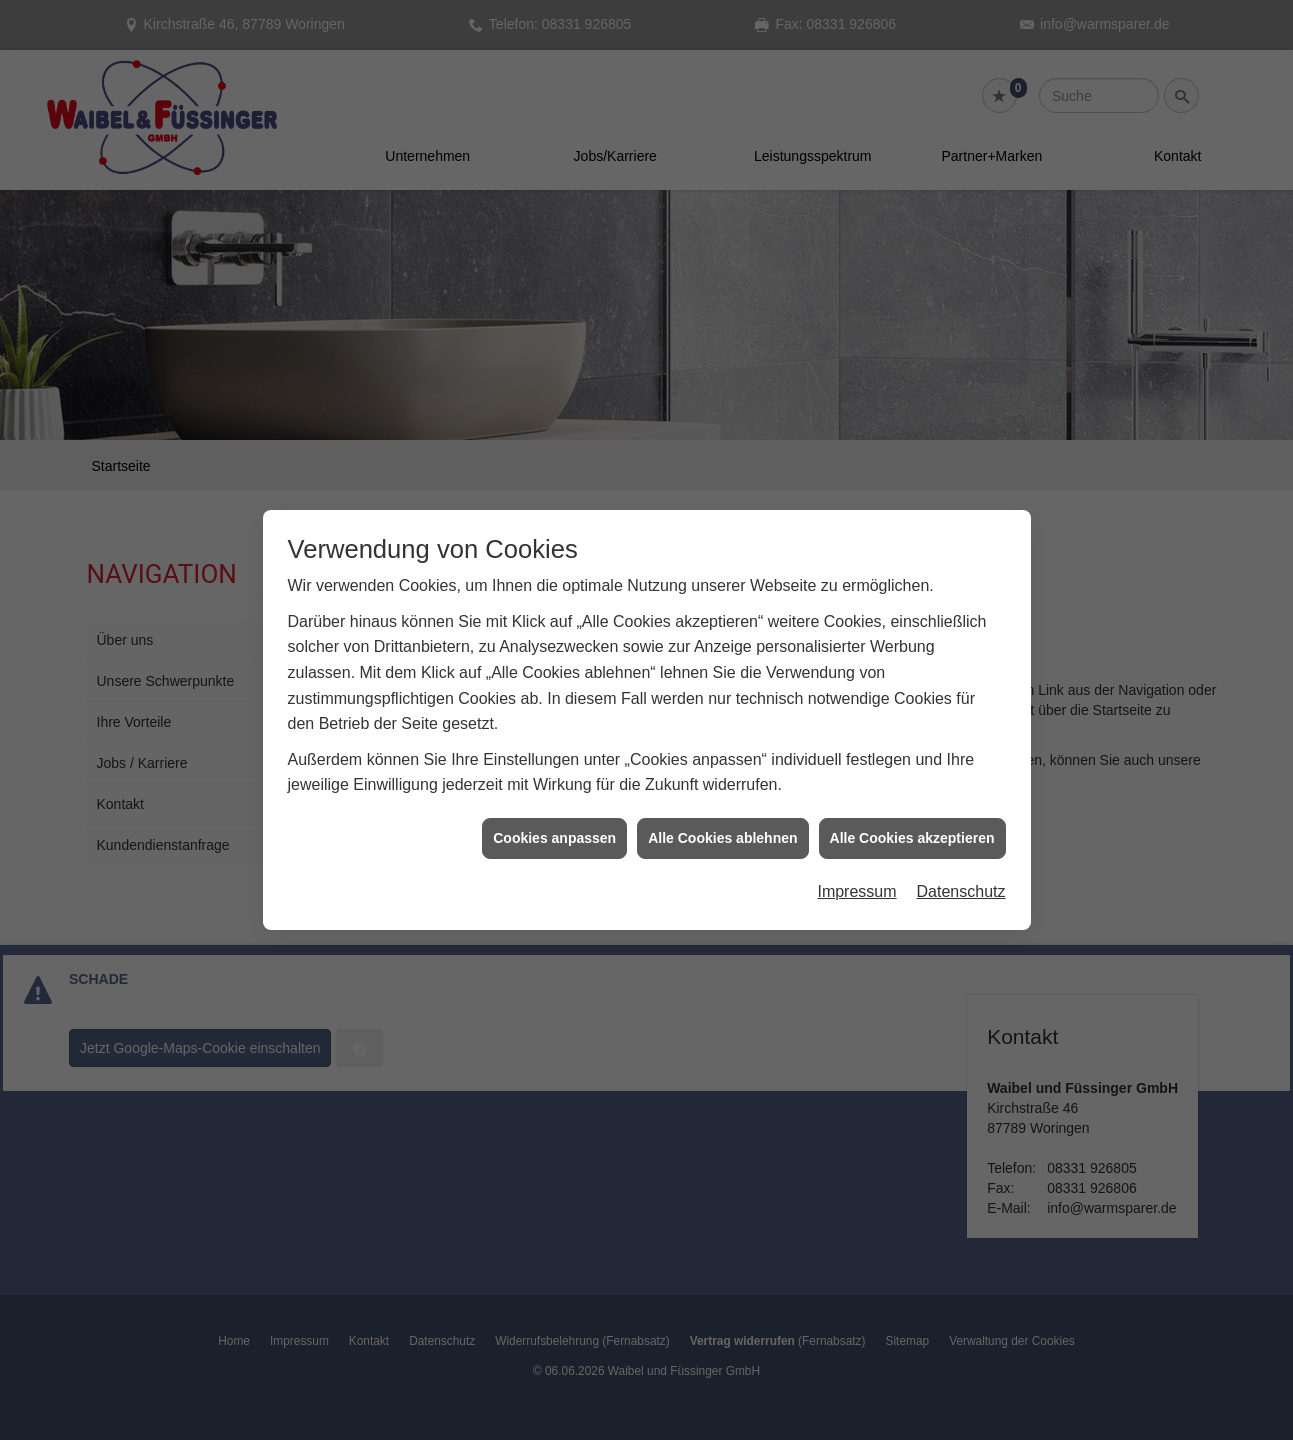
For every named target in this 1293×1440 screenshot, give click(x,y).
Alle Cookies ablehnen (722, 818)
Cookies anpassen (554, 818)
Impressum (856, 872)
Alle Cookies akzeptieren (912, 818)
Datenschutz (961, 872)
